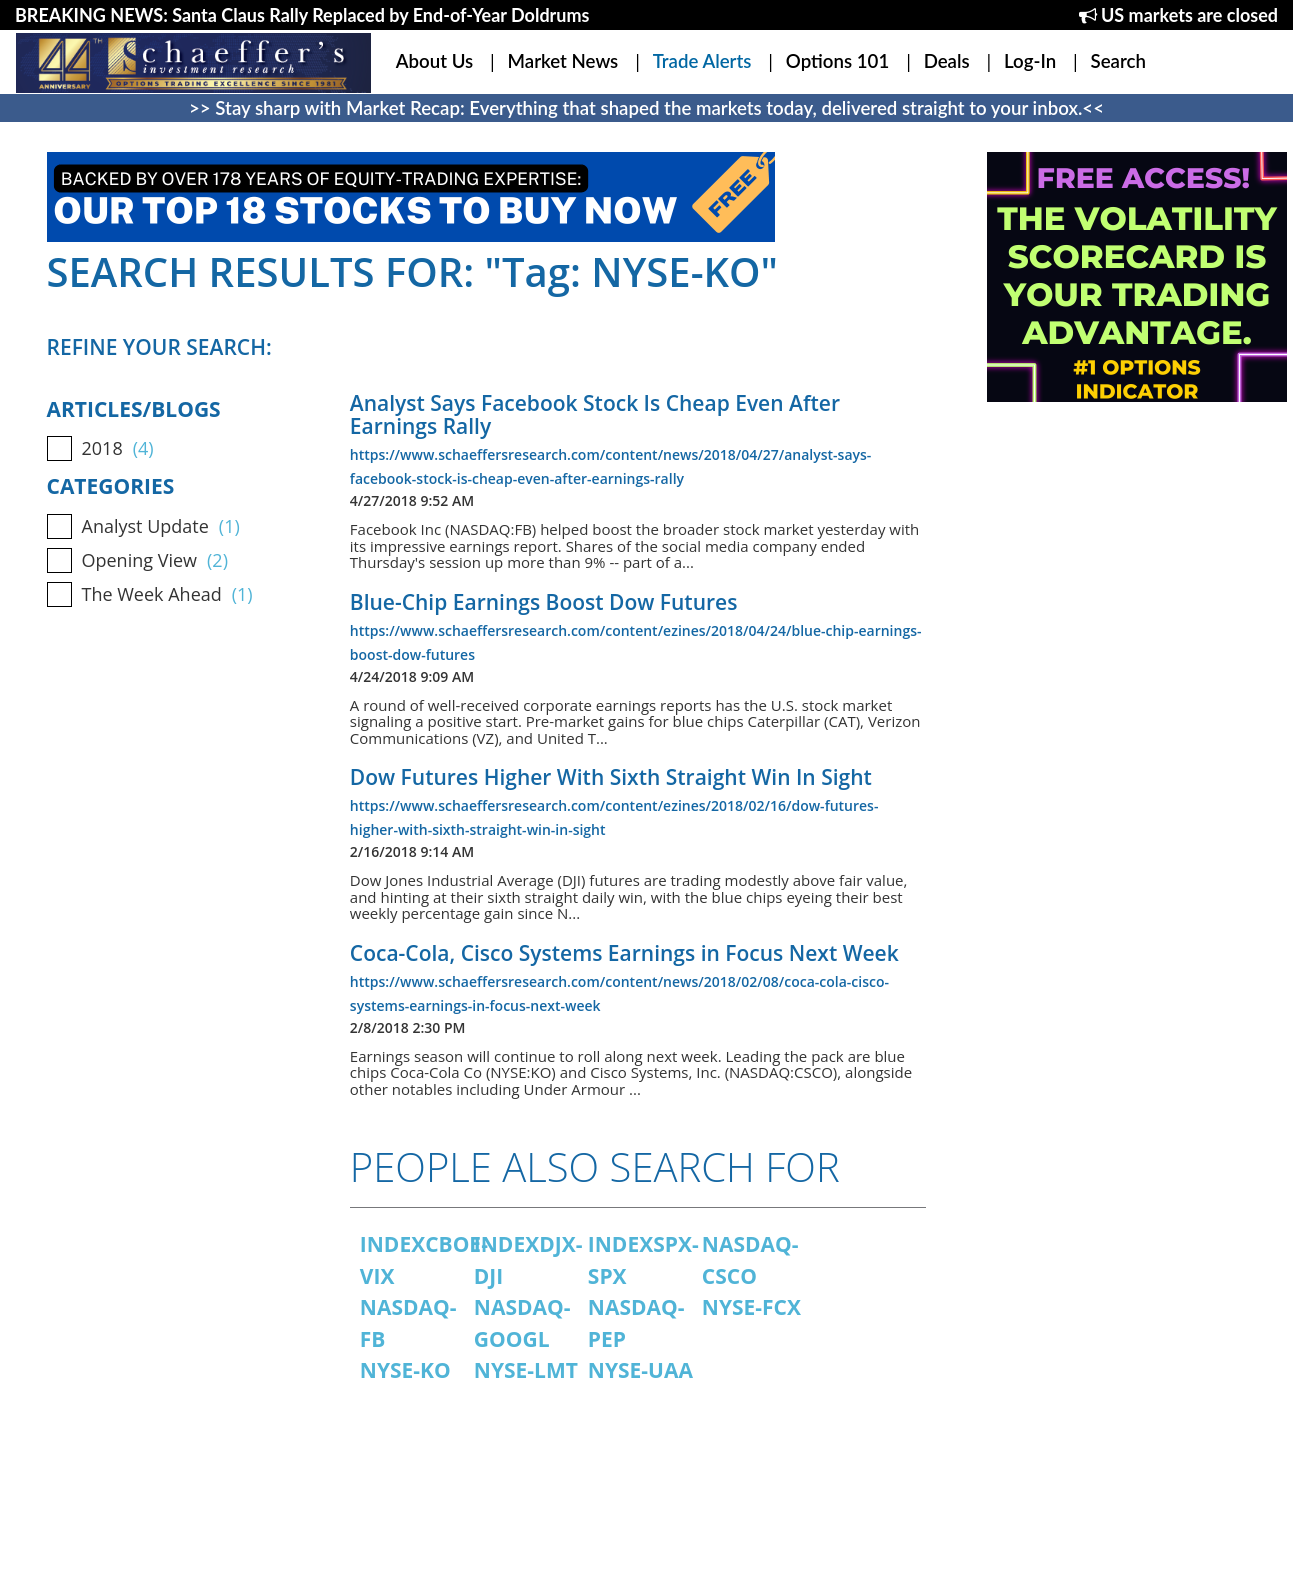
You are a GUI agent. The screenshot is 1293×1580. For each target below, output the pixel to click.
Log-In (1030, 61)
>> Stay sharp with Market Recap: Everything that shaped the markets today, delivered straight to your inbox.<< (646, 108)
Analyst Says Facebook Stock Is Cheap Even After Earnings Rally (595, 414)
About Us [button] (434, 61)
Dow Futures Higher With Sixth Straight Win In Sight (611, 777)
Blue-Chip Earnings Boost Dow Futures (544, 602)
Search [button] (1118, 61)
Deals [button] (947, 61)
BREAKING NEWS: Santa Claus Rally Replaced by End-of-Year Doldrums (302, 15)
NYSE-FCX (751, 1307)
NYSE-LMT (526, 1370)
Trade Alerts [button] (702, 61)
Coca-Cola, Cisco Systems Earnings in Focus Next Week (624, 953)
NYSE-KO (405, 1370)
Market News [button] (563, 61)
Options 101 (837, 61)
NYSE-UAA (640, 1370)
